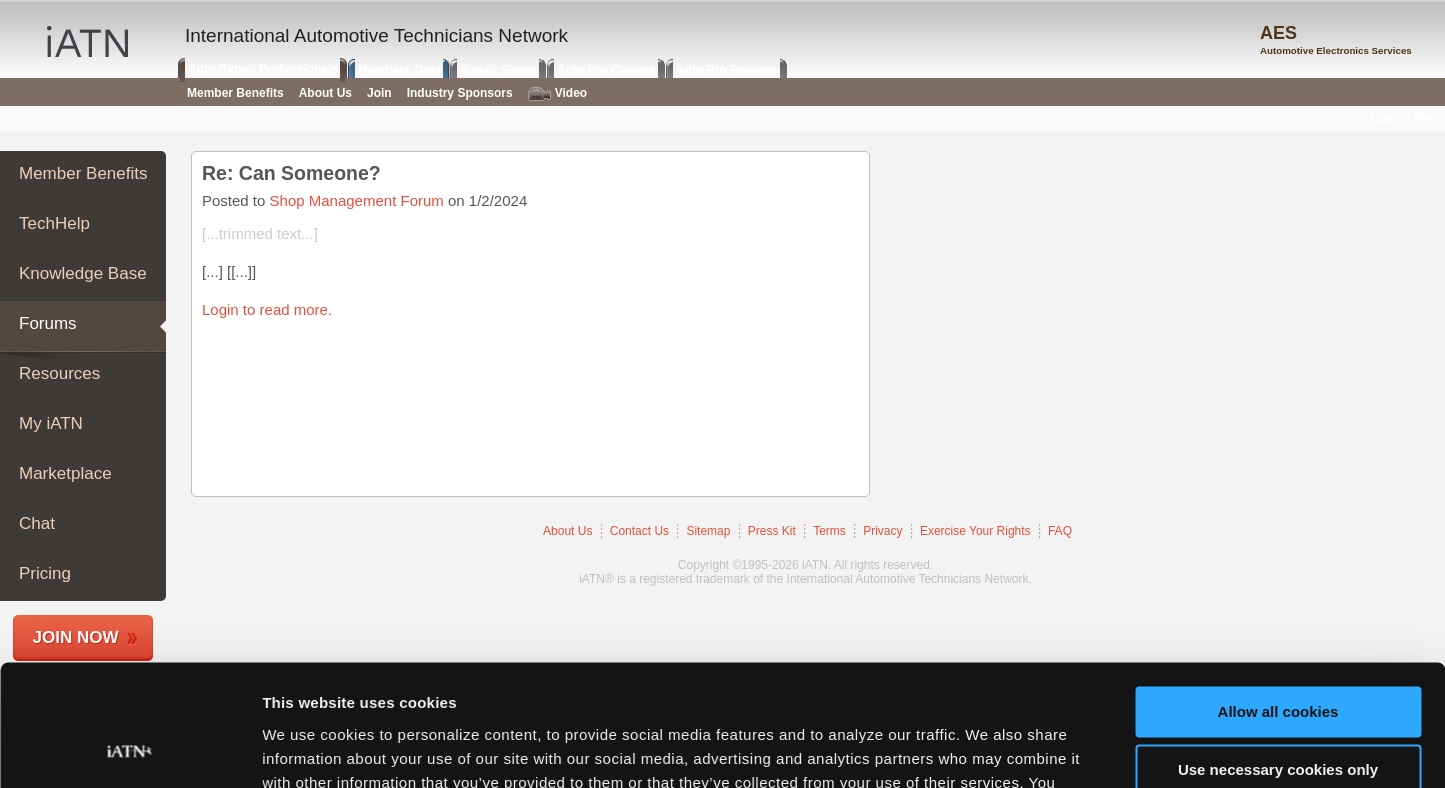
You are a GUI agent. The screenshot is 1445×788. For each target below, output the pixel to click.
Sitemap (708, 531)
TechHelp (54, 223)
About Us (567, 531)
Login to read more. (267, 309)
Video (557, 93)
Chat (37, 523)
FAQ (1060, 531)
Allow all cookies (1278, 598)
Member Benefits (83, 173)
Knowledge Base (83, 273)
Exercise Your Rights (975, 531)
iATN (87, 41)
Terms (829, 531)
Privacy (882, 531)
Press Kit (772, 531)
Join (379, 93)
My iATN (51, 423)
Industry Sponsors (460, 93)
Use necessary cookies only (1278, 656)
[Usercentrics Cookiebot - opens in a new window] (129, 749)
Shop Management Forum (357, 200)
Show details (308, 748)
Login (1387, 118)
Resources (59, 373)
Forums (48, 323)
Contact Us (639, 531)
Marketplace (65, 473)
